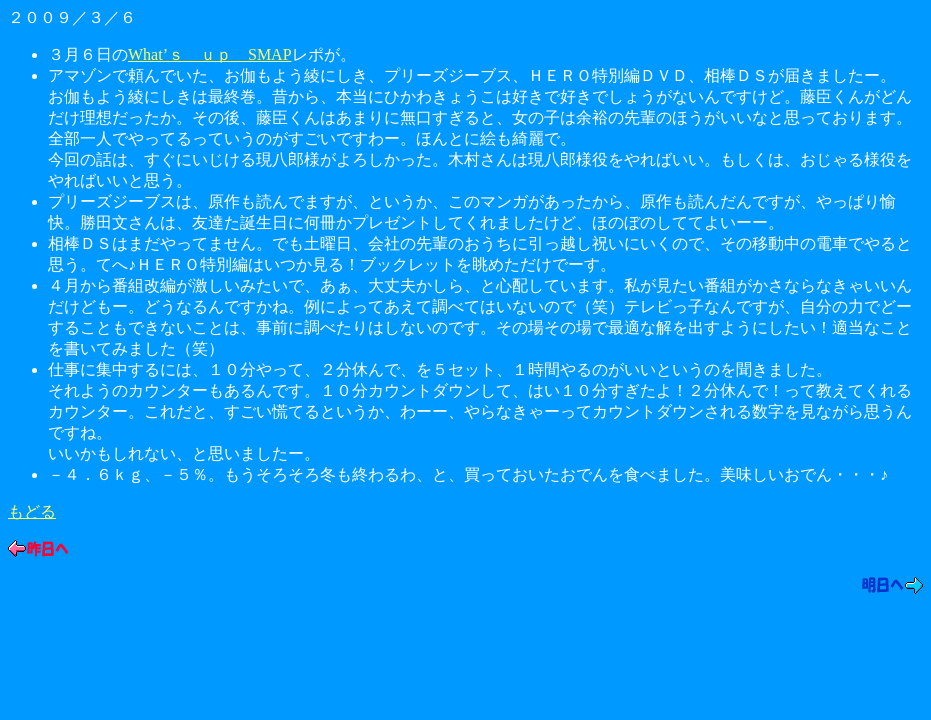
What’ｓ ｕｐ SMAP (210, 54)
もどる (32, 511)
